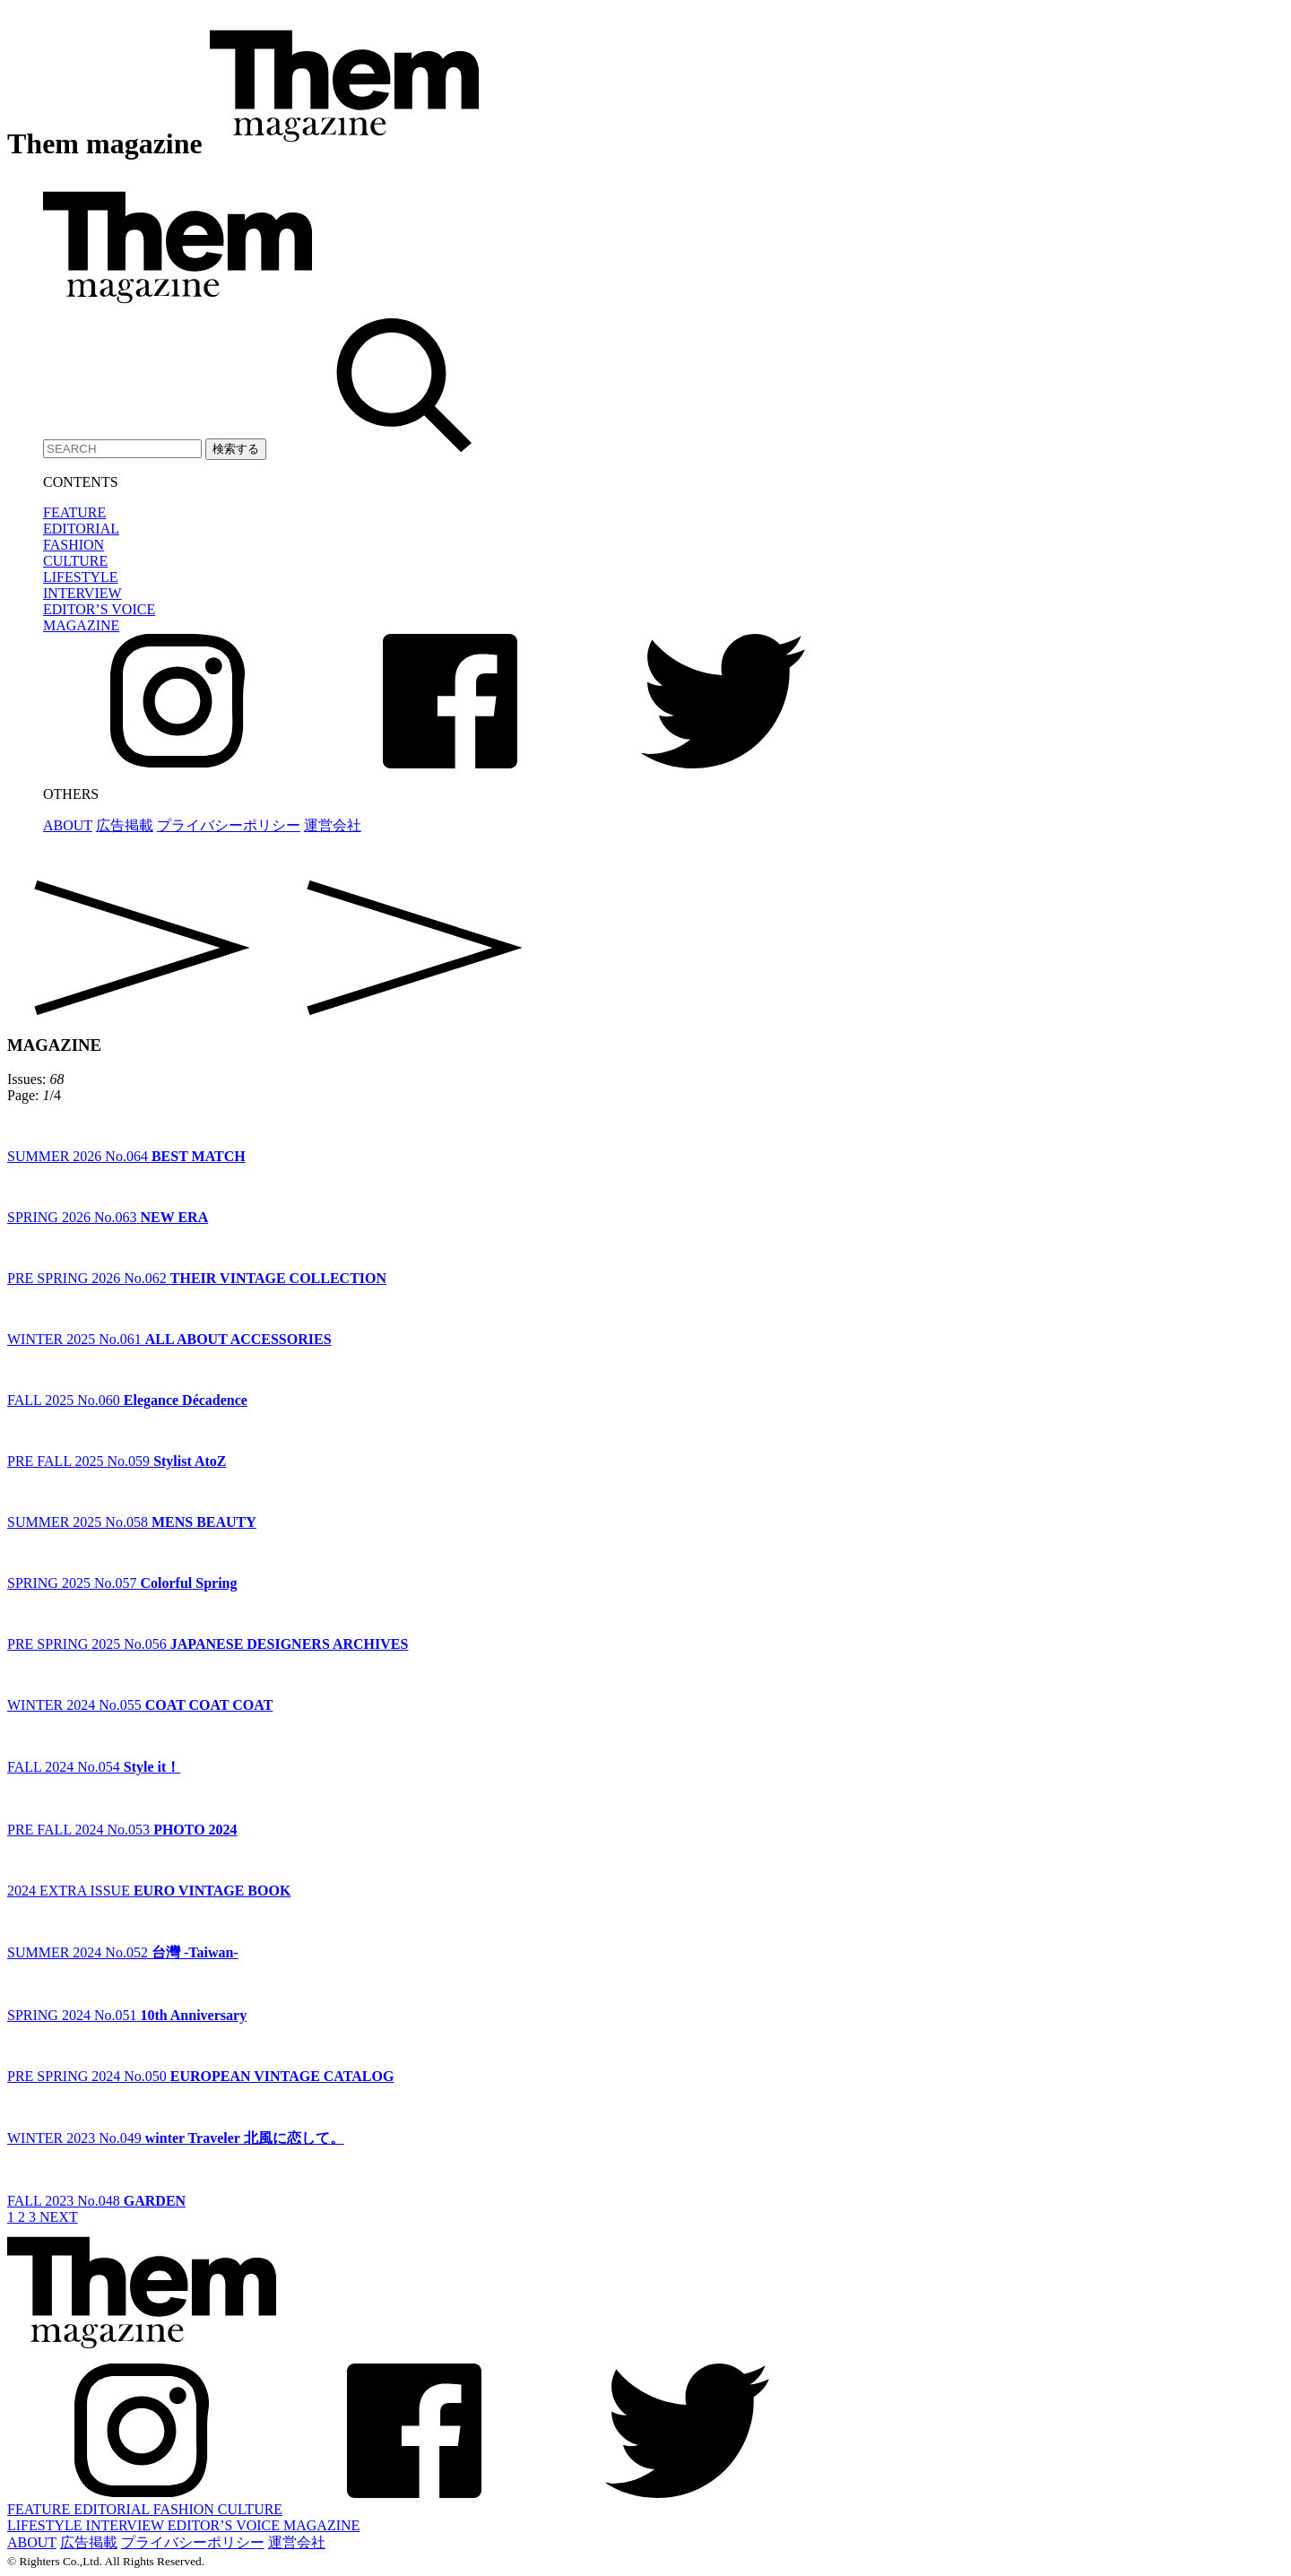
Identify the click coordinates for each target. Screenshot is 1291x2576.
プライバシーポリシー (228, 825)
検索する (235, 448)
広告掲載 (124, 825)
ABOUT (67, 825)
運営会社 (332, 825)
